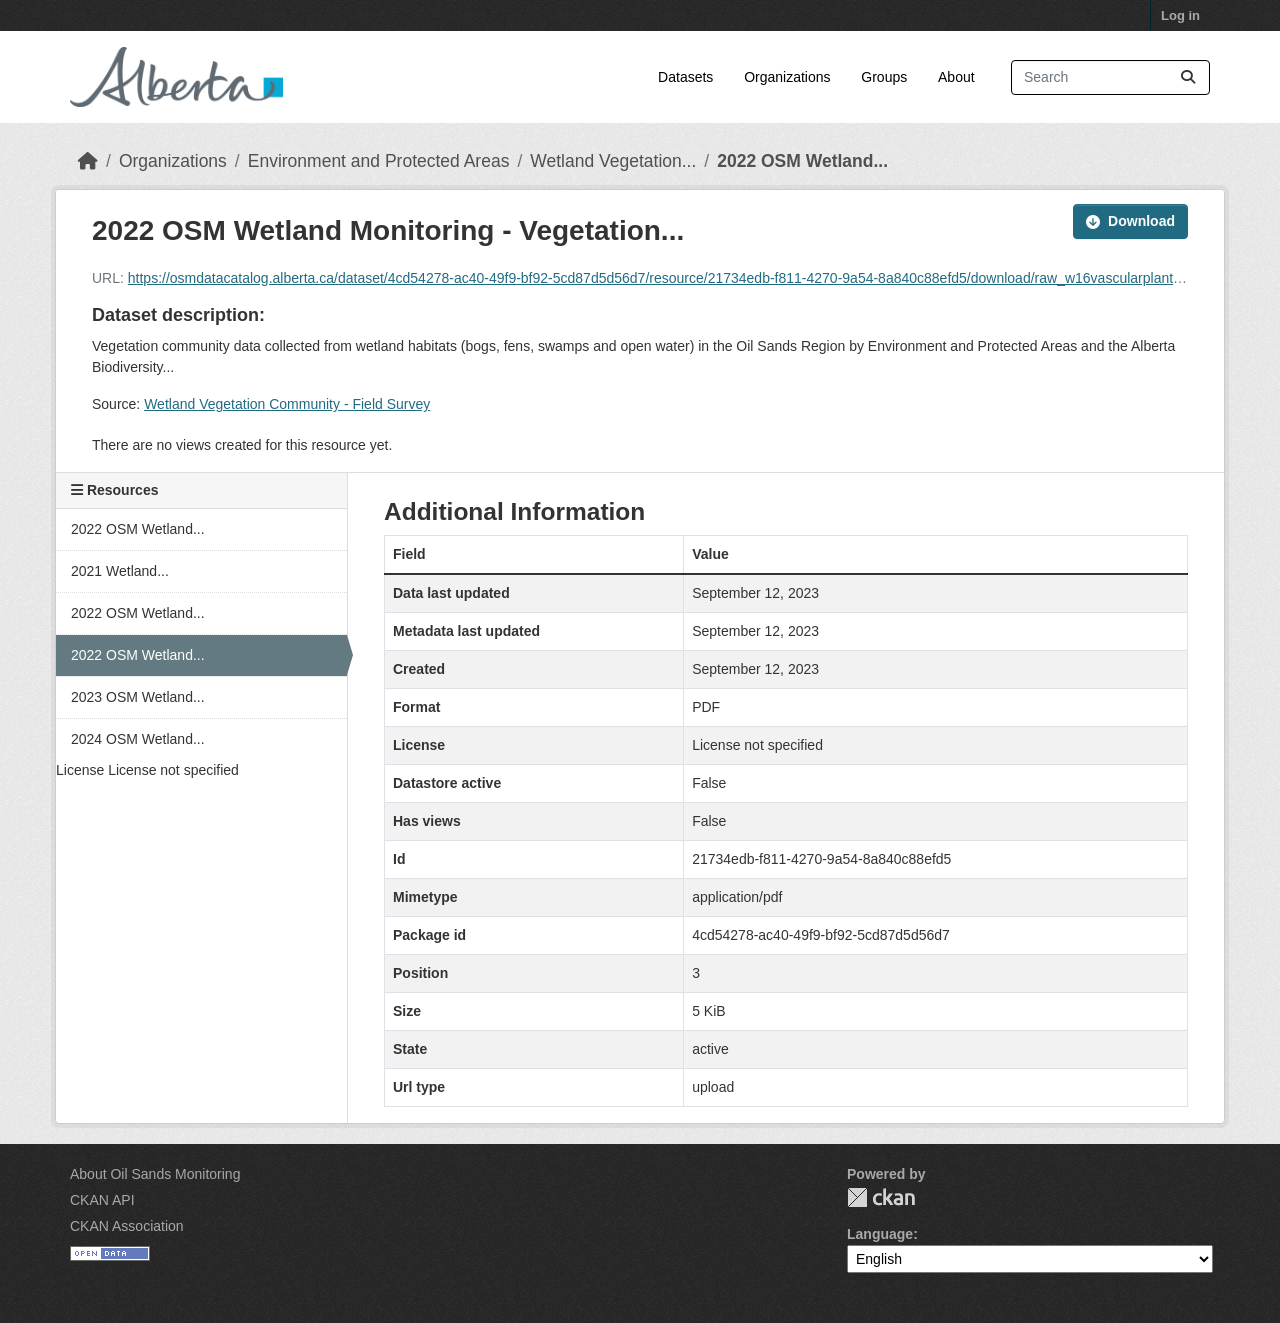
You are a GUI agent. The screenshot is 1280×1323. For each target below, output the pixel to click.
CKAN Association (127, 1226)
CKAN (881, 1197)
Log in (1180, 15)
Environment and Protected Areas (379, 161)
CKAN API (102, 1200)
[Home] (88, 161)
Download (1130, 221)
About (956, 77)
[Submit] (1188, 77)
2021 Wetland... (120, 571)
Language (880, 1234)
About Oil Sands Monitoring (155, 1174)
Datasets (685, 77)
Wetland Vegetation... (613, 161)
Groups (884, 77)
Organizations (787, 77)
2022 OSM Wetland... (802, 161)
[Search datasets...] (1110, 77)
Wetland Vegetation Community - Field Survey (287, 404)
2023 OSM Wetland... (138, 697)
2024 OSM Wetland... (138, 739)
